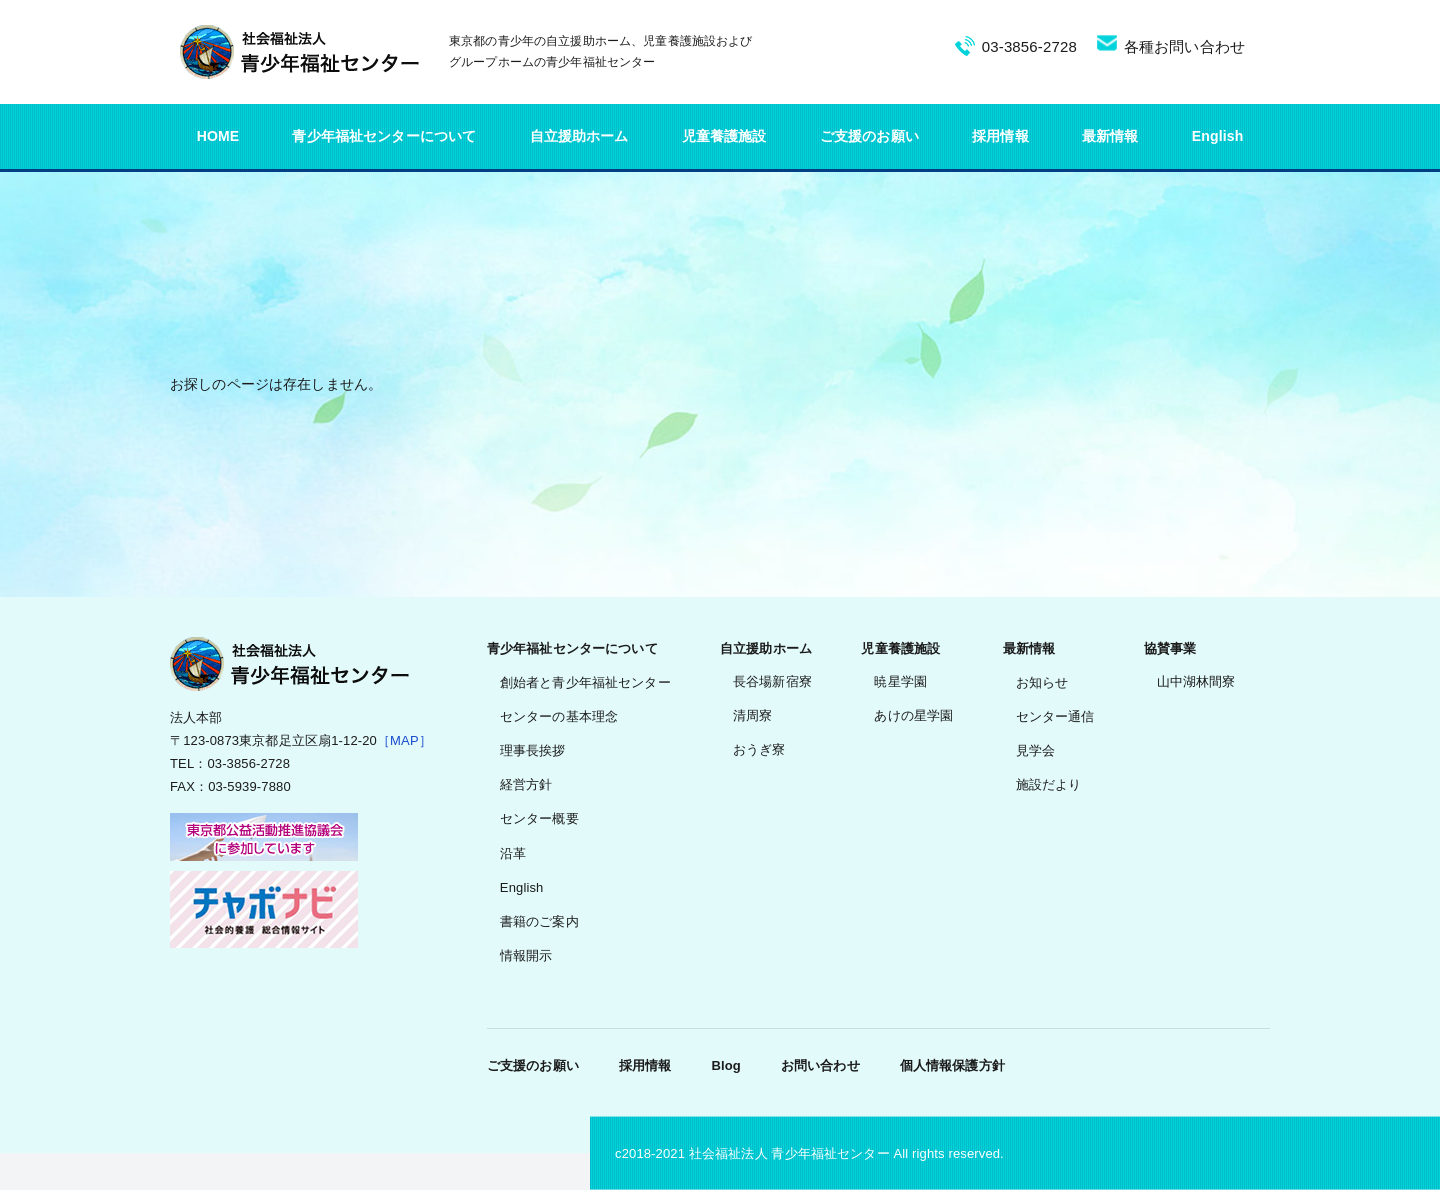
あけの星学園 (913, 715)
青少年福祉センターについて (384, 136)
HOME (218, 136)
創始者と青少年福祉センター (585, 682)
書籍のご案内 (539, 921)
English (1218, 136)
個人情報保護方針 (952, 1065)
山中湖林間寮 (1196, 681)
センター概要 (539, 818)
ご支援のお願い (869, 136)
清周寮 (752, 715)
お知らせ (1042, 682)
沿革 (513, 853)
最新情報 (1110, 136)
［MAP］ (404, 740)
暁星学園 (900, 681)
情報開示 (526, 955)
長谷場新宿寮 (772, 681)
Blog (725, 1065)
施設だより (1049, 784)
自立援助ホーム (579, 136)
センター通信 (1055, 716)
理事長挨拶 (533, 750)
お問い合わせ (820, 1065)
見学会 (1035, 750)
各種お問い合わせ (1184, 46)
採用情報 (1000, 136)
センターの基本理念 (559, 716)
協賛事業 (1170, 648)
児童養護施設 (724, 136)
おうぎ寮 (759, 749)
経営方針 (526, 784)
